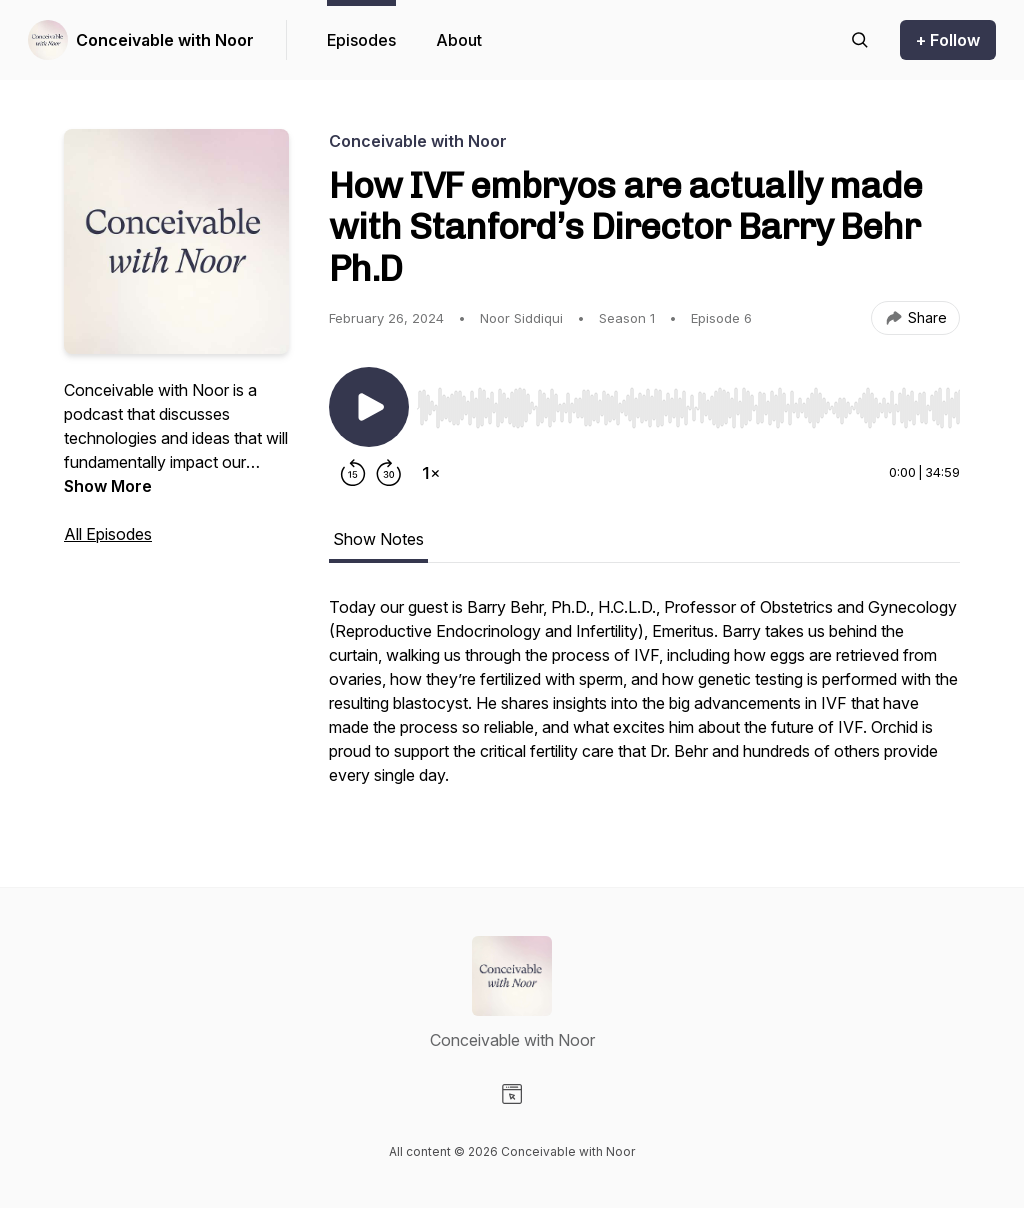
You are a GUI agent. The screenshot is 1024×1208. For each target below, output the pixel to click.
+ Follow (948, 40)
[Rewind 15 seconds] (353, 473)
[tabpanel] (644, 701)
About (459, 40)
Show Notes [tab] (378, 539)
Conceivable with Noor (165, 40)
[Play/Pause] (369, 407)
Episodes (361, 40)
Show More (108, 486)
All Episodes (108, 534)
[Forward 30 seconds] (389, 473)
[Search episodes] (860, 40)
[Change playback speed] (431, 473)
